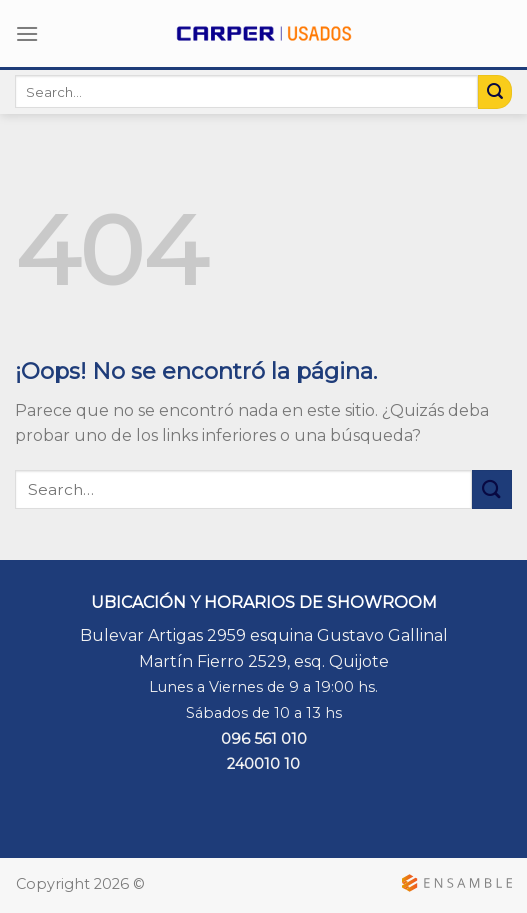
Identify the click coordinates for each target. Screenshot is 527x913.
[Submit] (495, 92)
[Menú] (27, 33)
